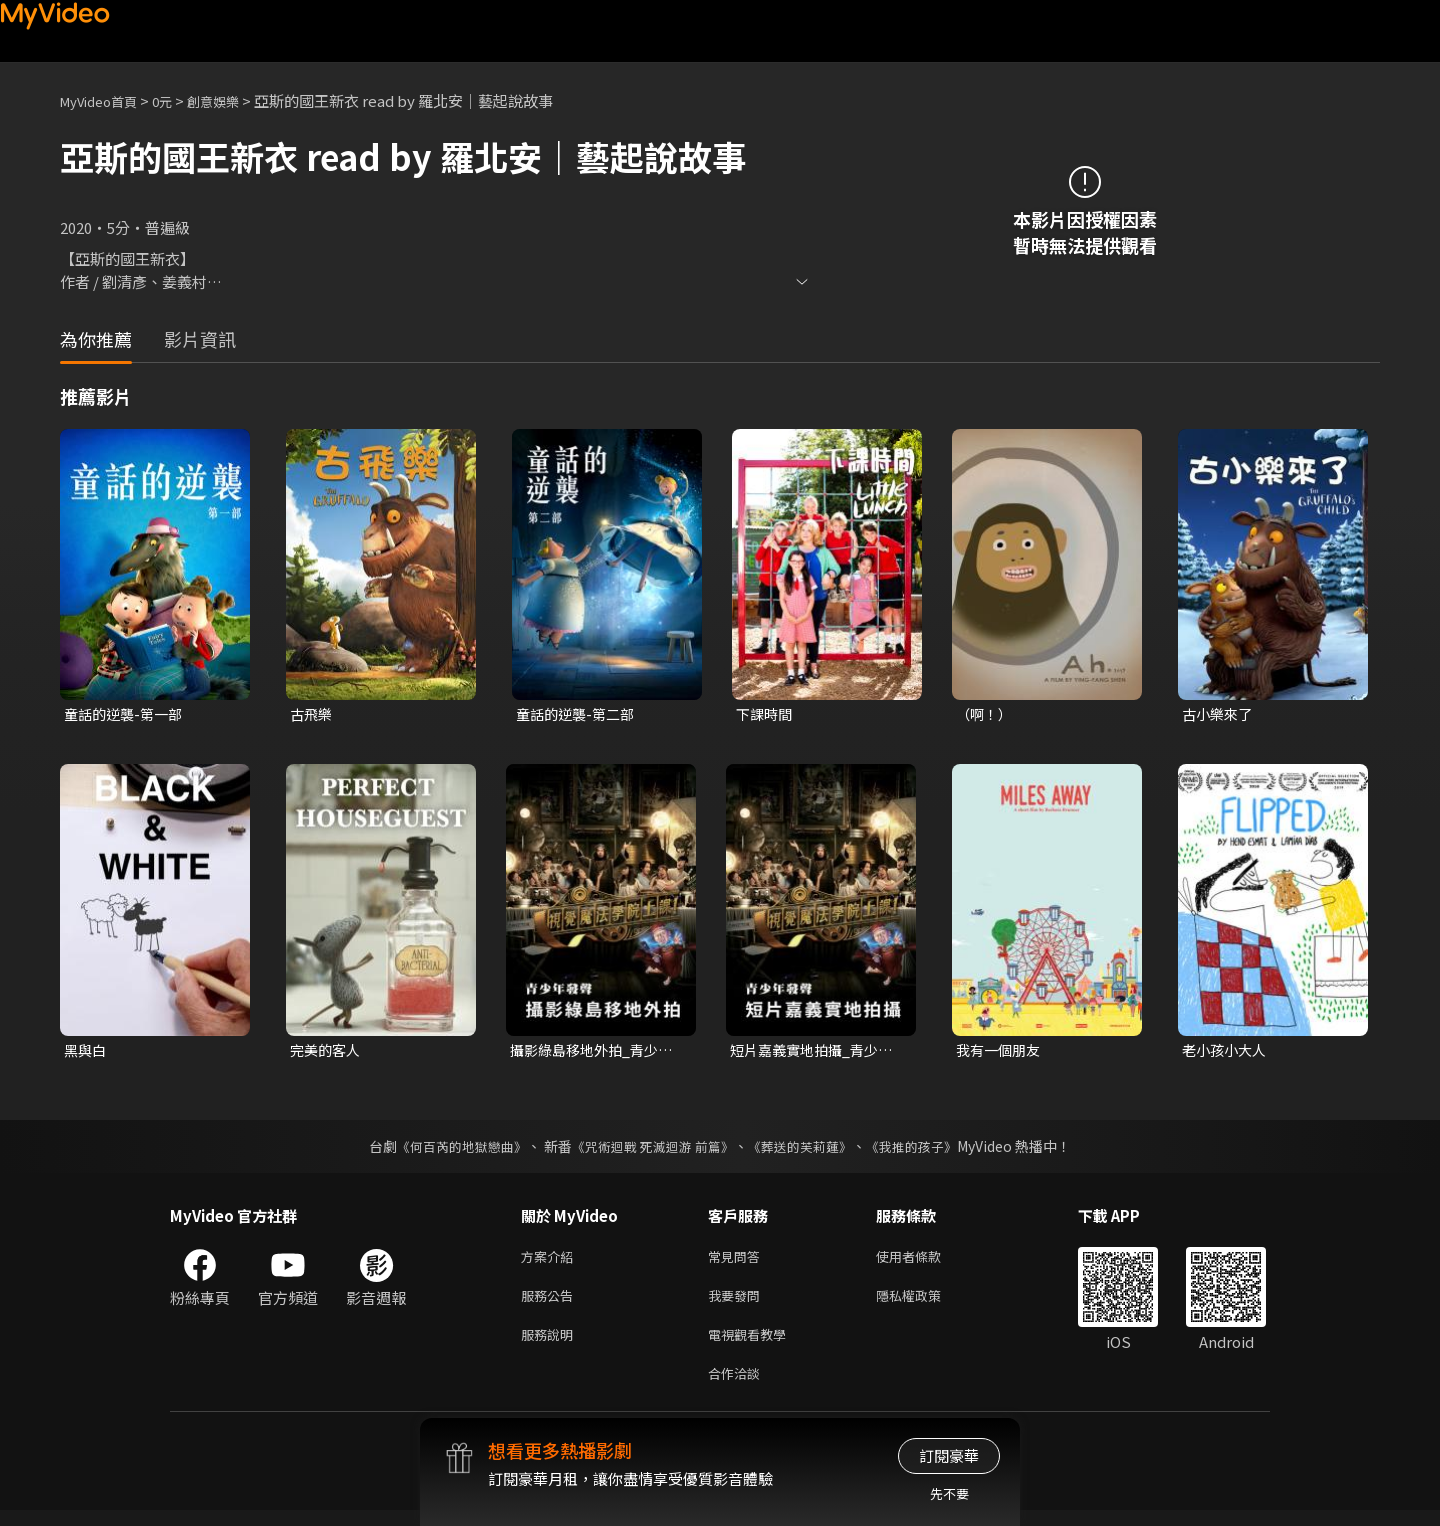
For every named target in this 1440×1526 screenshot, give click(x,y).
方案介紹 (551, 1261)
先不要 (949, 1493)
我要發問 (738, 1303)
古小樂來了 (1219, 714)
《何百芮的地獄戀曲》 (449, 1150)
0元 (177, 100)
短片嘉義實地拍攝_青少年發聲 (816, 1053)
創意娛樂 (234, 100)
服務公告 (551, 1303)
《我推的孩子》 (927, 1150)
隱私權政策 (925, 1303)
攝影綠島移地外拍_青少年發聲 (596, 1053)
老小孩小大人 (1227, 1052)
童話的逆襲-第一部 (127, 714)
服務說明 (551, 1345)
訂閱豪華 (949, 1455)
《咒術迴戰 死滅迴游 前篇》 (651, 1150)
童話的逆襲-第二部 (579, 714)
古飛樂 (312, 714)
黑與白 (86, 1052)
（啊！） (986, 714)
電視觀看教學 (753, 1345)
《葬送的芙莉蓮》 (808, 1150)
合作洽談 (738, 1387)
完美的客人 (327, 1052)
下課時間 (766, 714)
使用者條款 (925, 1261)
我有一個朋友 (1001, 1052)
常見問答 (738, 1261)
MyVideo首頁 (105, 100)
